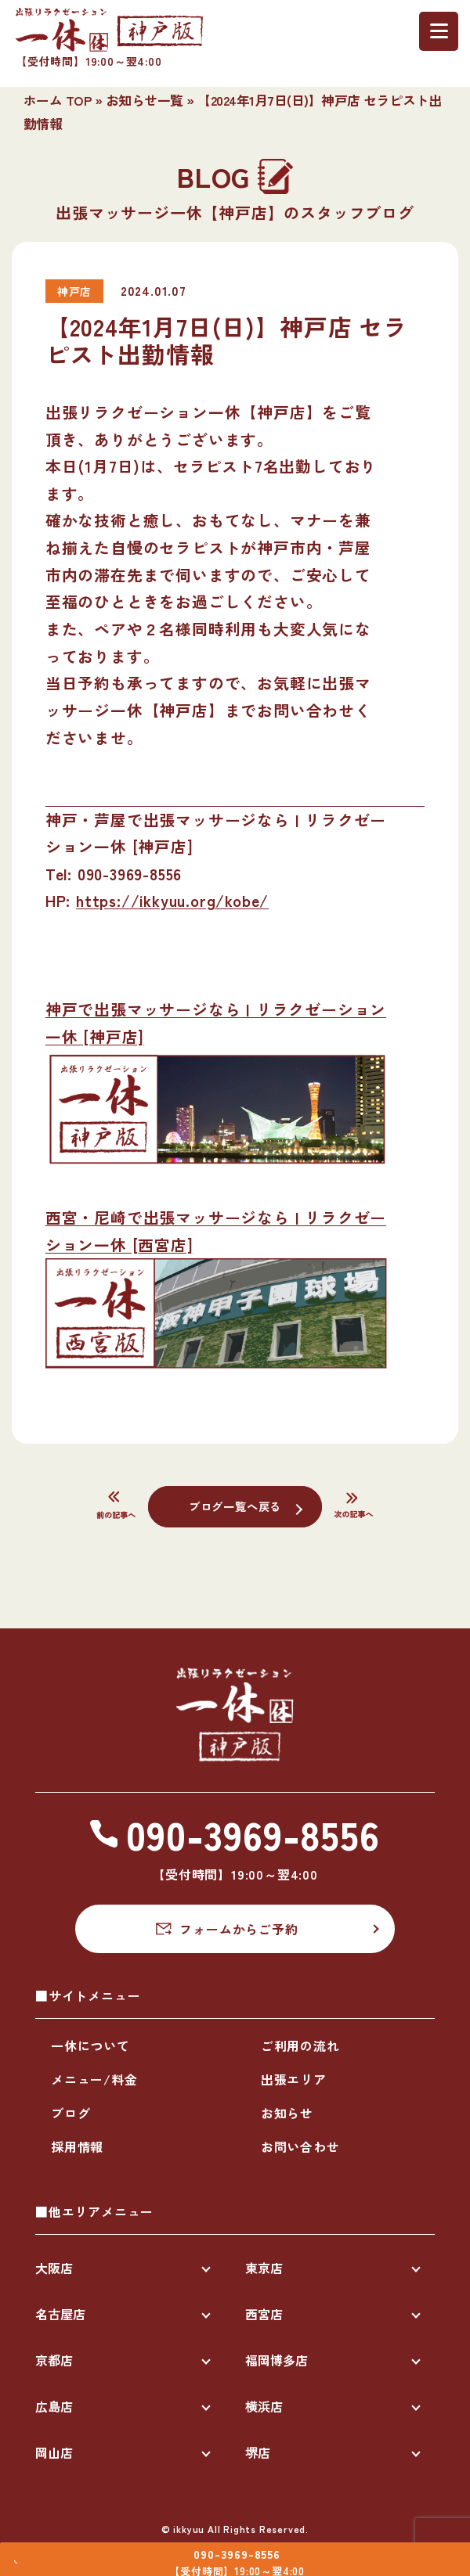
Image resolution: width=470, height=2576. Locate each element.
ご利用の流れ (300, 2045)
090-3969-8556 (248, 2546)
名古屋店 (60, 2313)
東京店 (264, 2267)
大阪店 (54, 2267)
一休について (90, 2045)
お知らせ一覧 (144, 100)
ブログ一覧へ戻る (235, 1505)
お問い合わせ (300, 2146)
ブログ (70, 2112)
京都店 (54, 2360)
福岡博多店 (276, 2360)
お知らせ (287, 2112)
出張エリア (294, 2079)
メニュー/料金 (94, 2079)
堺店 (257, 2452)
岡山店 (54, 2452)
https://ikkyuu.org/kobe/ (172, 900)
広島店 (54, 2406)
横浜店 (264, 2406)
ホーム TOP (57, 100)
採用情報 (77, 2146)
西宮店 (264, 2313)
